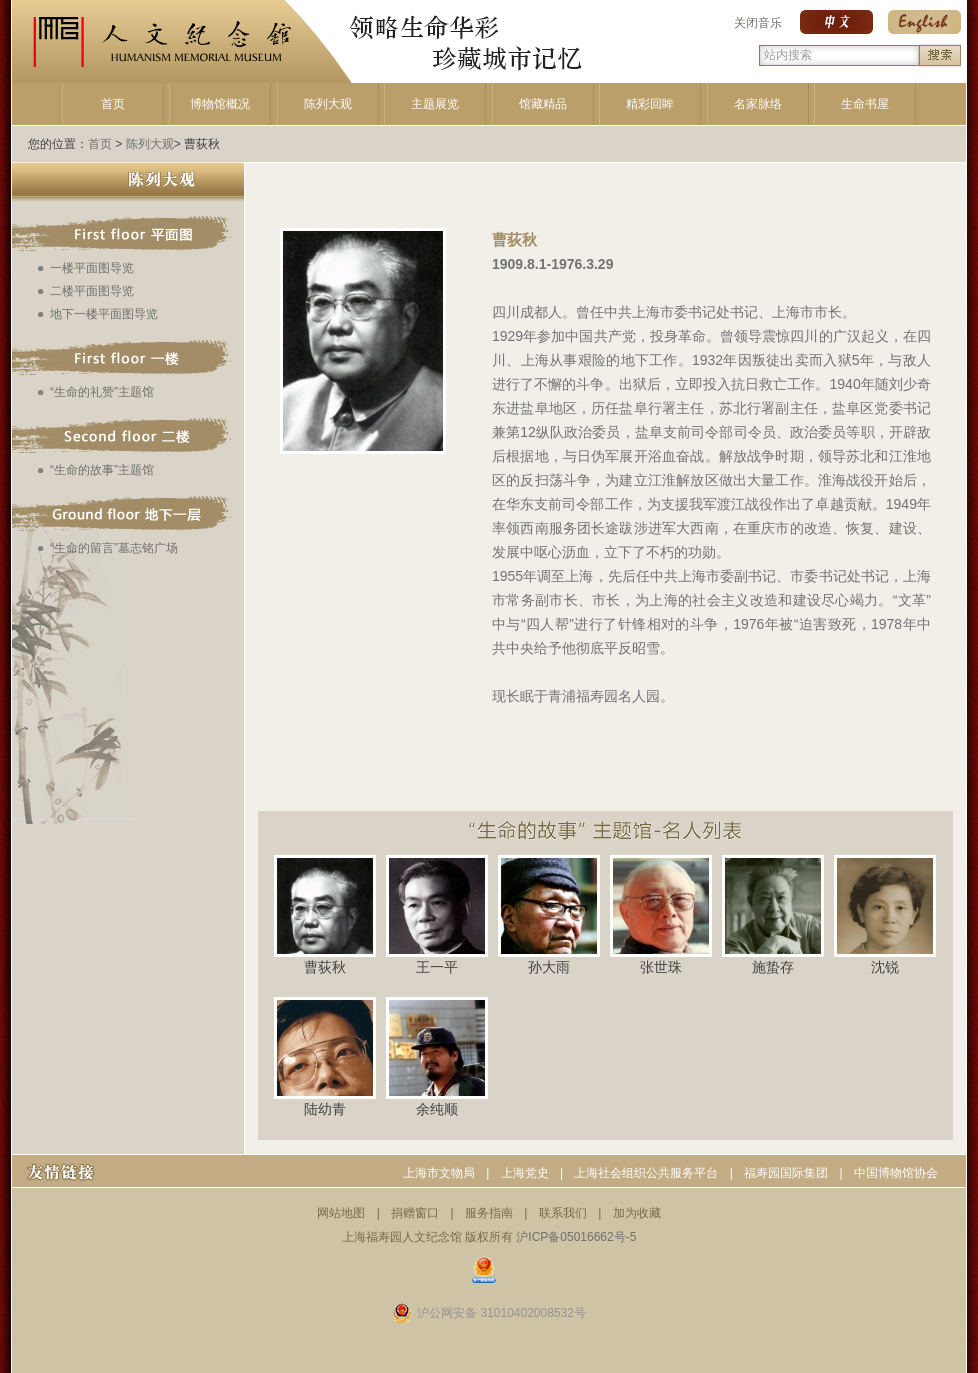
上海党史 (525, 1173)
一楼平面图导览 (92, 268)
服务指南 (489, 1213)
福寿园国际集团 (786, 1173)
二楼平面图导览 (92, 291)
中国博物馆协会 (896, 1173)
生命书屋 (865, 104)
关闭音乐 (758, 23)
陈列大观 (328, 104)
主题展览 (435, 104)
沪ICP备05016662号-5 (576, 1237)
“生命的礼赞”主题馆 (102, 392)
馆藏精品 (543, 104)
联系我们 (563, 1213)
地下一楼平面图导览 (104, 314)
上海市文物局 (439, 1173)
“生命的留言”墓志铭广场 (114, 548)
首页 (113, 104)
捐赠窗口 (415, 1213)
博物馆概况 (220, 104)
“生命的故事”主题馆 (102, 470)
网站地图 (341, 1213)
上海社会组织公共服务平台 (646, 1173)
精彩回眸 (650, 104)
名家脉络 (758, 104)
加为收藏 (637, 1213)
